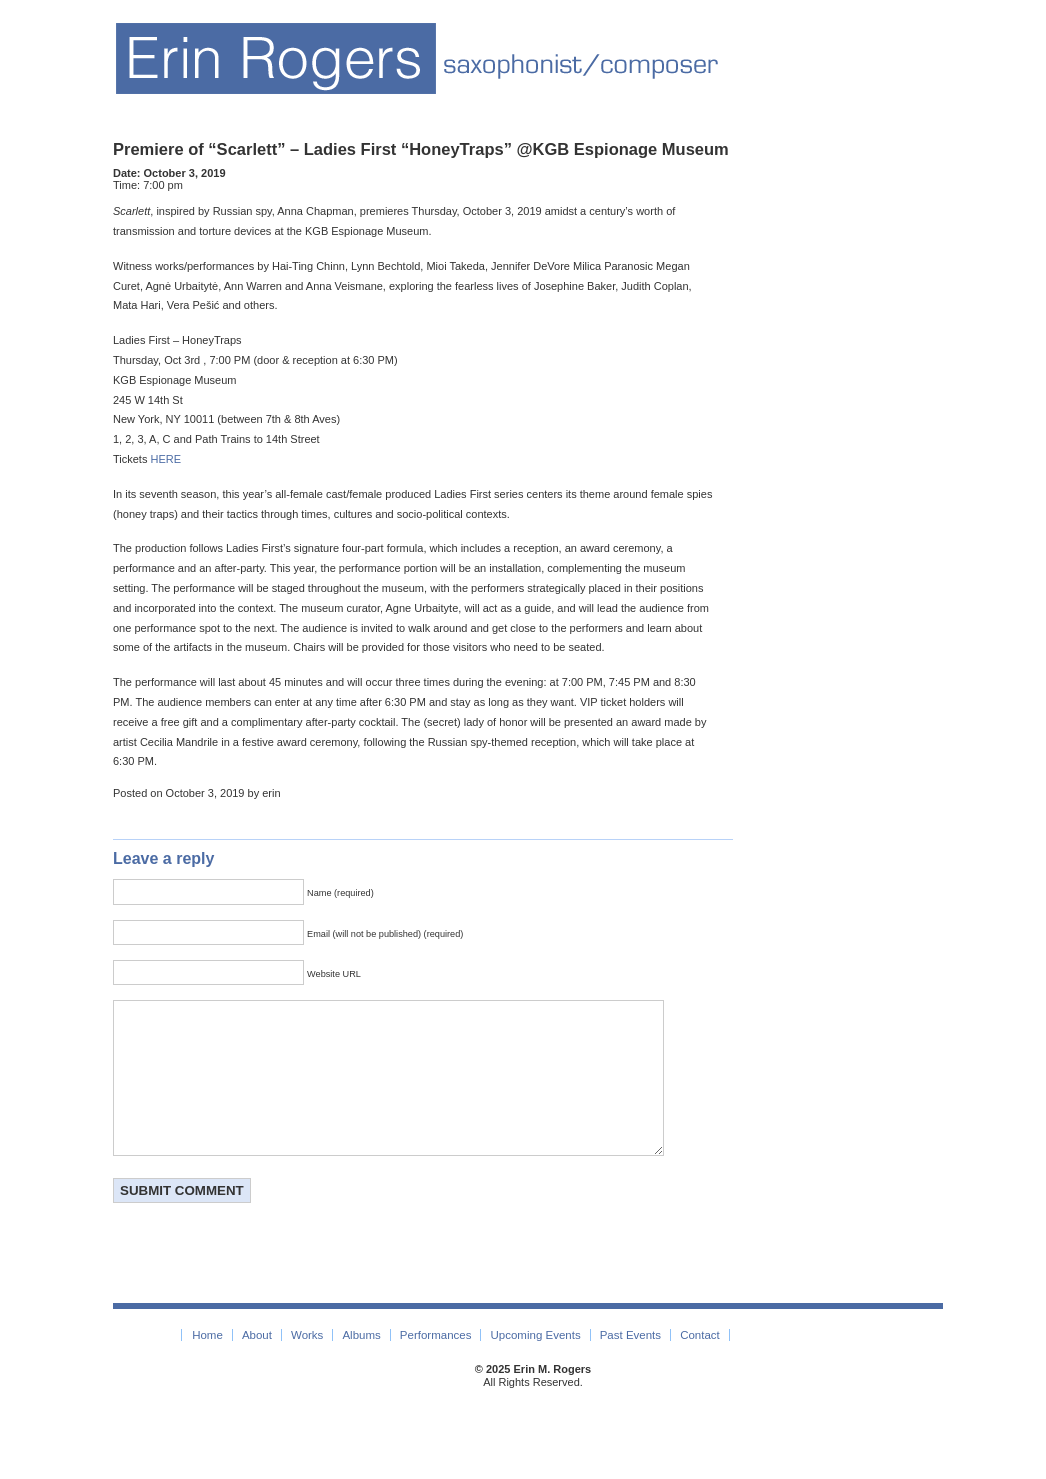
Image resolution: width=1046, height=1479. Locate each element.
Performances (436, 1365)
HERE (166, 459)
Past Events (630, 1365)
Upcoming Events (536, 1365)
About (257, 1365)
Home (207, 1365)
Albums (361, 1365)
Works (307, 1365)
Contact (700, 1365)
